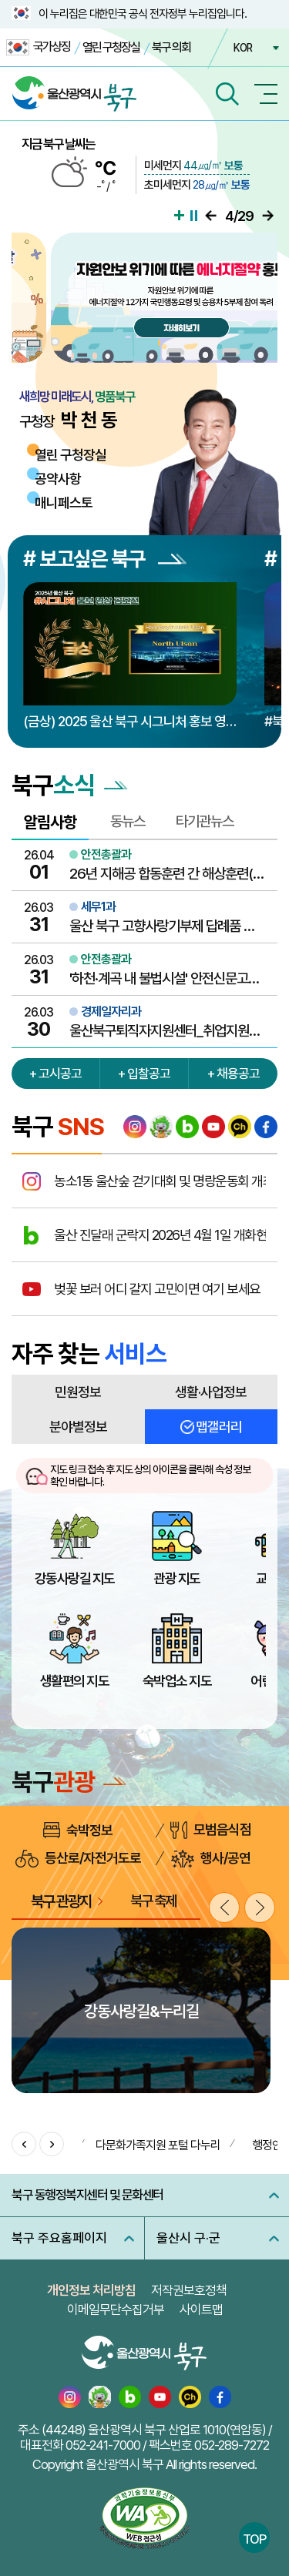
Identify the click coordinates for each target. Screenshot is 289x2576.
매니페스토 (63, 502)
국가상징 (38, 47)
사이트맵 (201, 2309)
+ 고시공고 (55, 1073)
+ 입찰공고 (144, 1073)
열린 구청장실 (110, 47)
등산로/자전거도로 (78, 1859)
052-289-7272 (231, 2445)
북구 (69, 1782)
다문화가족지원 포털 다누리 (158, 2145)
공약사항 (58, 479)
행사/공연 (210, 1859)
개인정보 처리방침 (91, 2290)
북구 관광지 (61, 1901)
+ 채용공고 (233, 1073)
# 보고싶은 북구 (105, 559)
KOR (243, 48)
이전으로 (211, 215)
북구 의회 (171, 47)
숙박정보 (78, 1830)
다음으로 (268, 215)
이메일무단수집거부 (115, 2309)
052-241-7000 (103, 2445)
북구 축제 (153, 1900)
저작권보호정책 (189, 2290)
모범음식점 (210, 1830)
